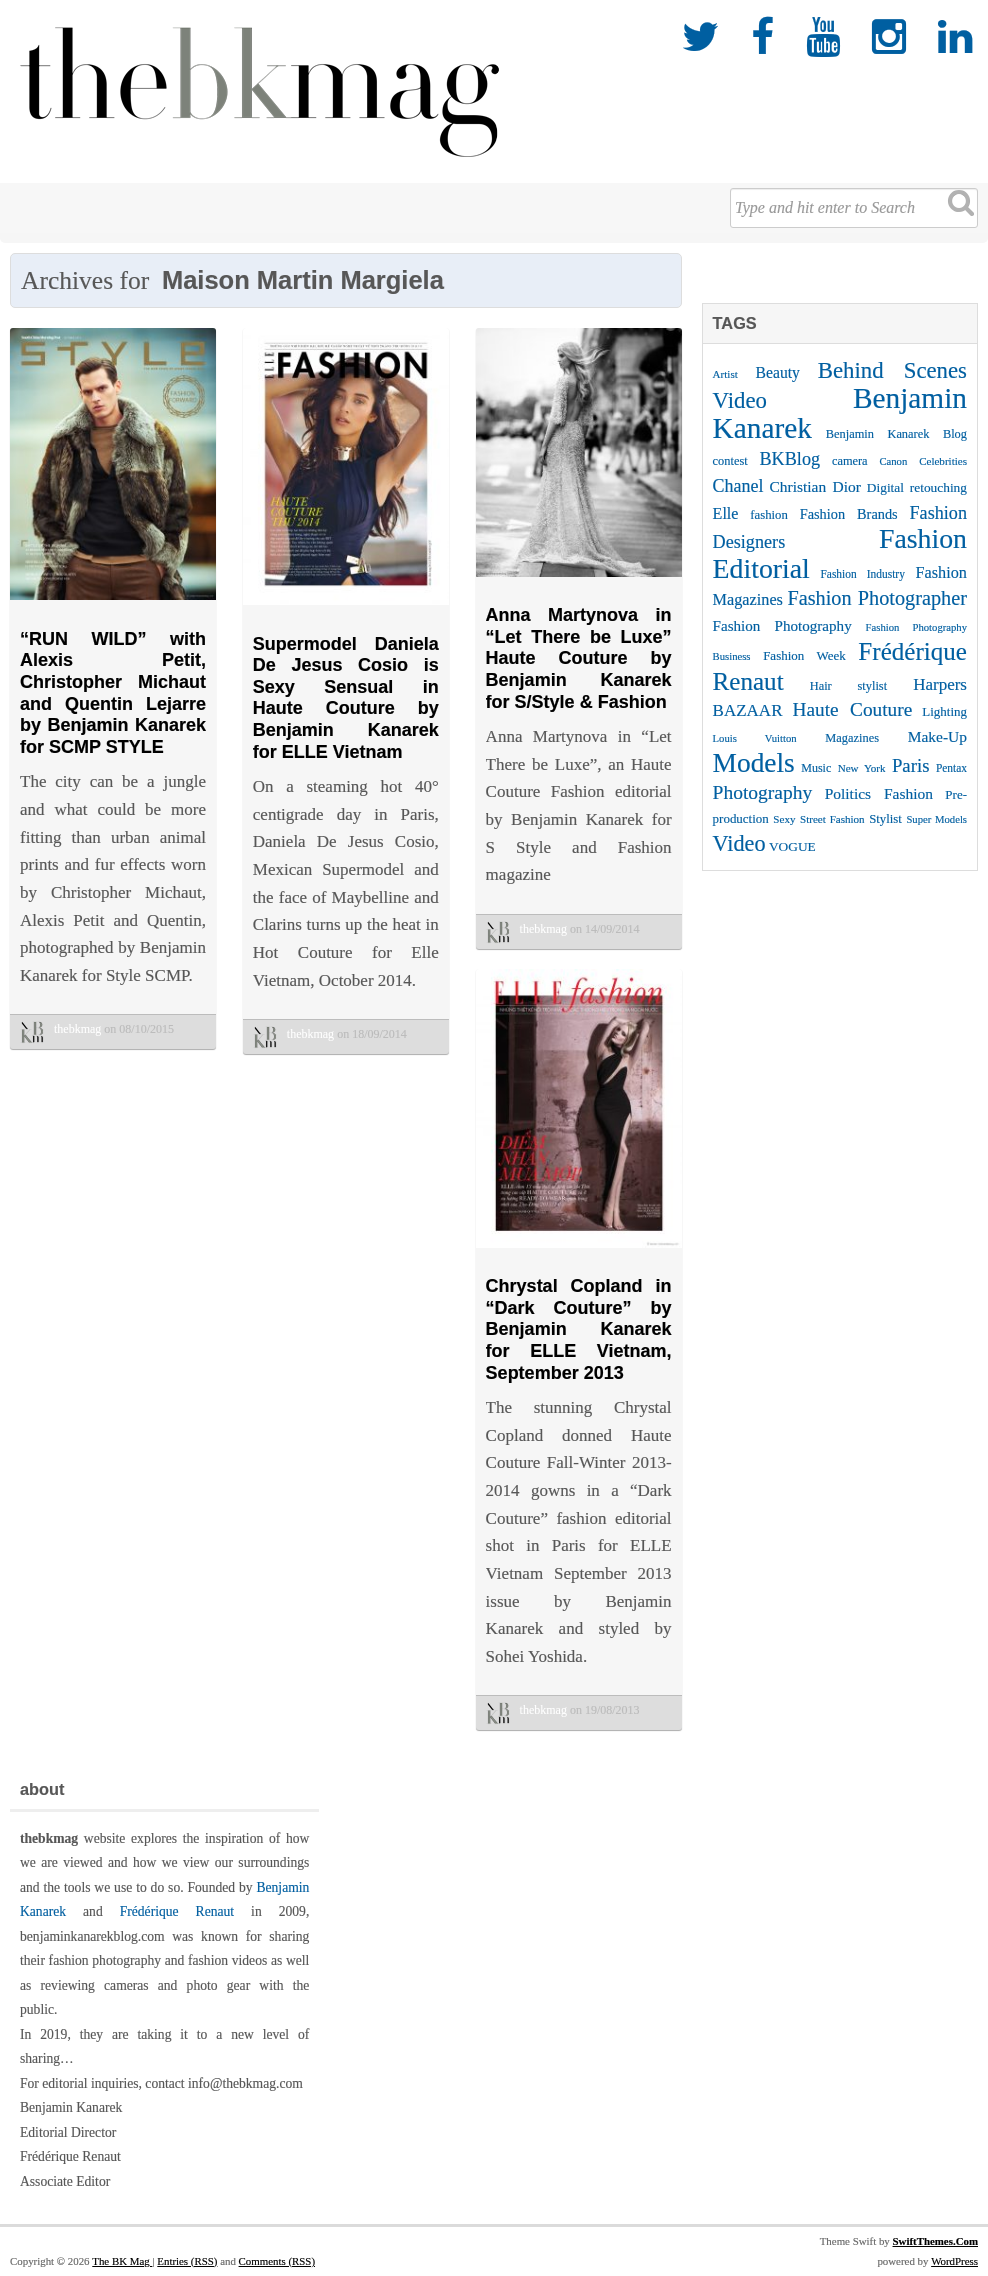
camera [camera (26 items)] (850, 461)
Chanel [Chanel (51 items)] (738, 486)
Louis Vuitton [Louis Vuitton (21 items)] (755, 738)
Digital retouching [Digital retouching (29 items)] (917, 487)
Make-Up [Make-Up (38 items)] (937, 736)
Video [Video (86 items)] (739, 843)
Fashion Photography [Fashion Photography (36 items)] (782, 626)
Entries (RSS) (187, 2261)
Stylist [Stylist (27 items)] (885, 819)
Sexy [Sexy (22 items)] (784, 819)
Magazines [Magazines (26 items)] (852, 738)
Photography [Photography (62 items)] (763, 792)
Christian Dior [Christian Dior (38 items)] (814, 486)
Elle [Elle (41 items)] (726, 513)
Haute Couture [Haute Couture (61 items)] (853, 709)
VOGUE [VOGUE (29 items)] (792, 846)
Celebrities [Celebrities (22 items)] (943, 461)
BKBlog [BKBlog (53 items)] (790, 459)
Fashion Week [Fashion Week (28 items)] (804, 655)
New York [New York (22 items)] (862, 768)
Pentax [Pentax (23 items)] (951, 768)
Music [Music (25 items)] (816, 768)
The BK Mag (122, 2261)
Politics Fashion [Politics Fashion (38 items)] (879, 793)
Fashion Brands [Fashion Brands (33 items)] (849, 514)
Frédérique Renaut (177, 1911)
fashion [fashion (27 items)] (769, 515)
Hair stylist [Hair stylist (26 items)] (848, 686)
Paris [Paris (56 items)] (910, 765)
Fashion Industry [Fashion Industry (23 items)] (863, 574)
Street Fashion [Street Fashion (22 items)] (832, 819)
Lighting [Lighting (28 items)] (944, 711)
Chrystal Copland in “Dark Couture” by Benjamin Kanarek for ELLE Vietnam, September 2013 (579, 1329)
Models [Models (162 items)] (754, 763)
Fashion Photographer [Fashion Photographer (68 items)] (877, 598)
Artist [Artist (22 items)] (725, 374)
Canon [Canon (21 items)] (893, 461)
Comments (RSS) (277, 2261)
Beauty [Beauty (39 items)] (778, 372)
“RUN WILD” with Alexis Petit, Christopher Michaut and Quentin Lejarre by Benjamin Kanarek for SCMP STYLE (113, 693)
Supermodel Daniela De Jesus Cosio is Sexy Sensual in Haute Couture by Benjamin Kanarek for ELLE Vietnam (346, 698)
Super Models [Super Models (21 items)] (936, 819)
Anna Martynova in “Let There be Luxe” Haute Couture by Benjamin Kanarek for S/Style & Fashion (579, 658)
